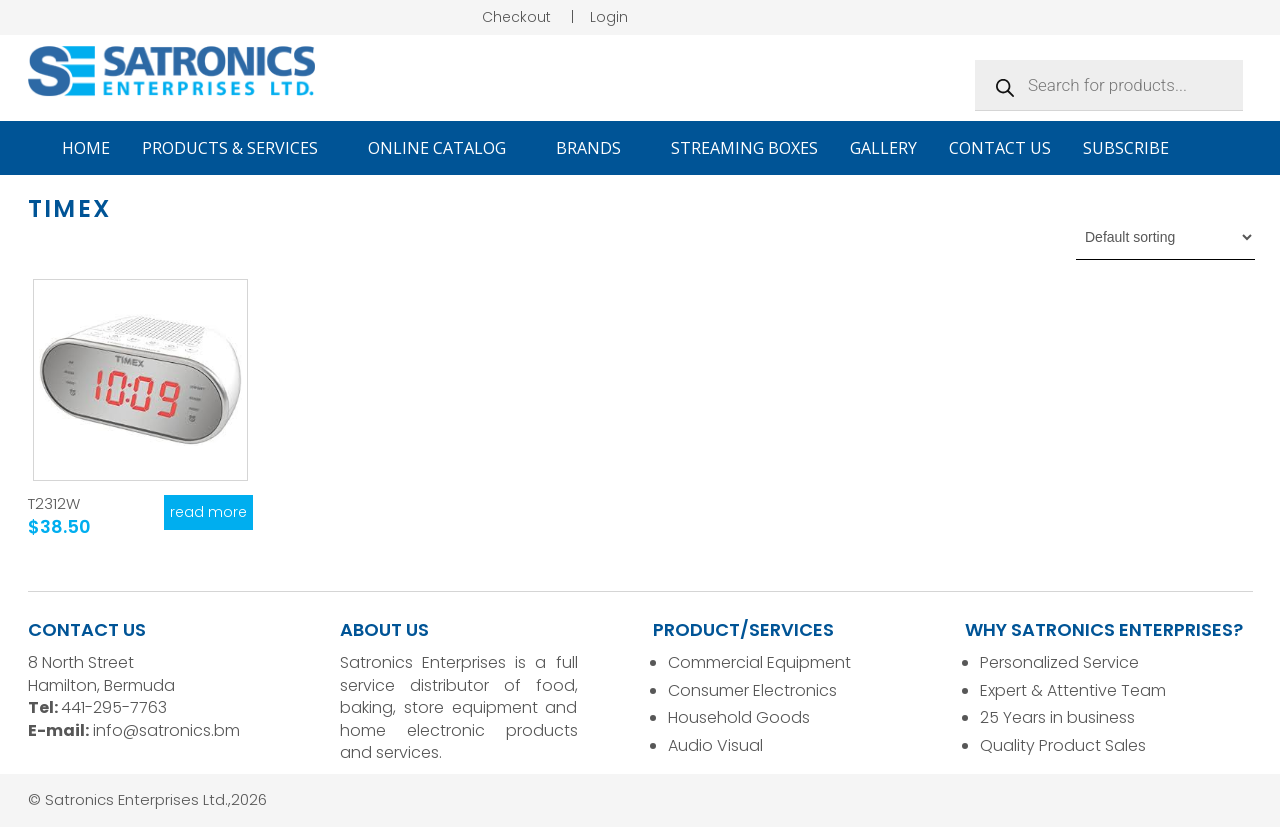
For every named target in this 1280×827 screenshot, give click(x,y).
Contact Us (1000, 148)
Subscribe (1126, 148)
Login (609, 17)
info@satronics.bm (166, 730)
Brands (597, 148)
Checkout (516, 17)
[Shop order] (1165, 237)
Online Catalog (446, 148)
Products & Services (239, 148)
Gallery (883, 148)
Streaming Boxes (744, 148)
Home (86, 148)
